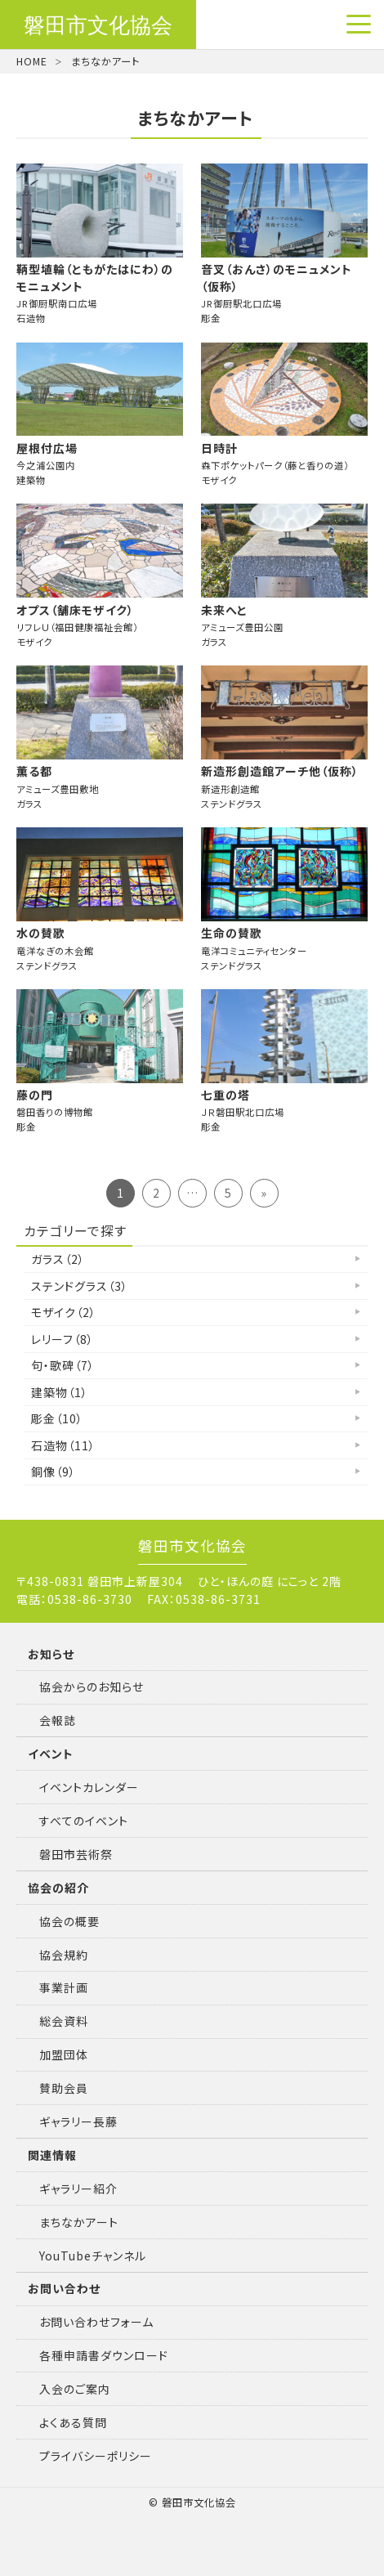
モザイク (63, 1312)
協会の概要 (69, 1921)
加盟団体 (63, 2054)
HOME (31, 61)
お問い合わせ (64, 2288)
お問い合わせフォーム (96, 2322)
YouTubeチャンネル (92, 2255)
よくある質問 (73, 2422)
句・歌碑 (63, 1365)
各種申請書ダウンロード (103, 2355)
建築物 (59, 1392)
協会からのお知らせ (91, 1686)
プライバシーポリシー (95, 2456)
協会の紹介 (58, 1887)
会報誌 (57, 1720)
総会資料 (63, 2021)
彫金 (57, 1418)
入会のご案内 (74, 2389)
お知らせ (51, 1654)
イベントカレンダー (89, 1787)
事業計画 (63, 1987)
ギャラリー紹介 (78, 2188)
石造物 (63, 1445)
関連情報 (52, 2155)
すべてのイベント (83, 1820)
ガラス (58, 1259)
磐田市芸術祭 (76, 1854)
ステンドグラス (79, 1286)
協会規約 (63, 1955)
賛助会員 (63, 2088)
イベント (51, 1753)
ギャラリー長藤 (78, 2121)
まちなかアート (78, 2222)
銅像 (53, 1471)
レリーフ (62, 1339)
